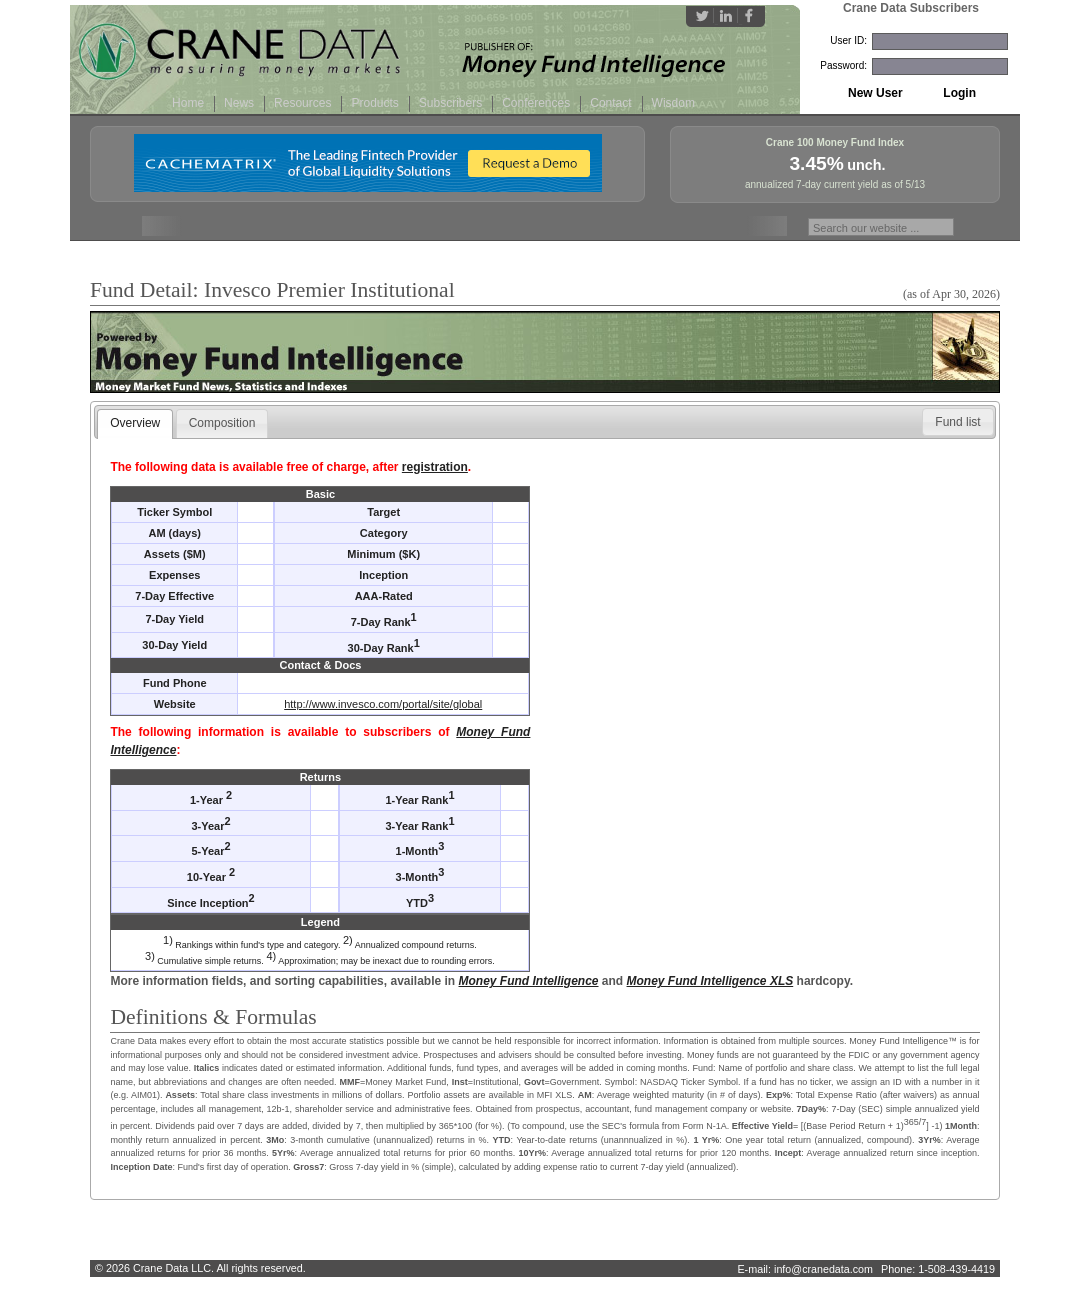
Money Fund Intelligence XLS (710, 981)
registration (435, 467)
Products (374, 103)
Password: (843, 65)
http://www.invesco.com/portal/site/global (383, 704)
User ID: (848, 40)
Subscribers (450, 103)
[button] (957, 422)
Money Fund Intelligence (529, 981)
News (239, 103)
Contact (610, 103)
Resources (302, 103)
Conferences (536, 103)
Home (188, 103)
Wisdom (673, 103)
